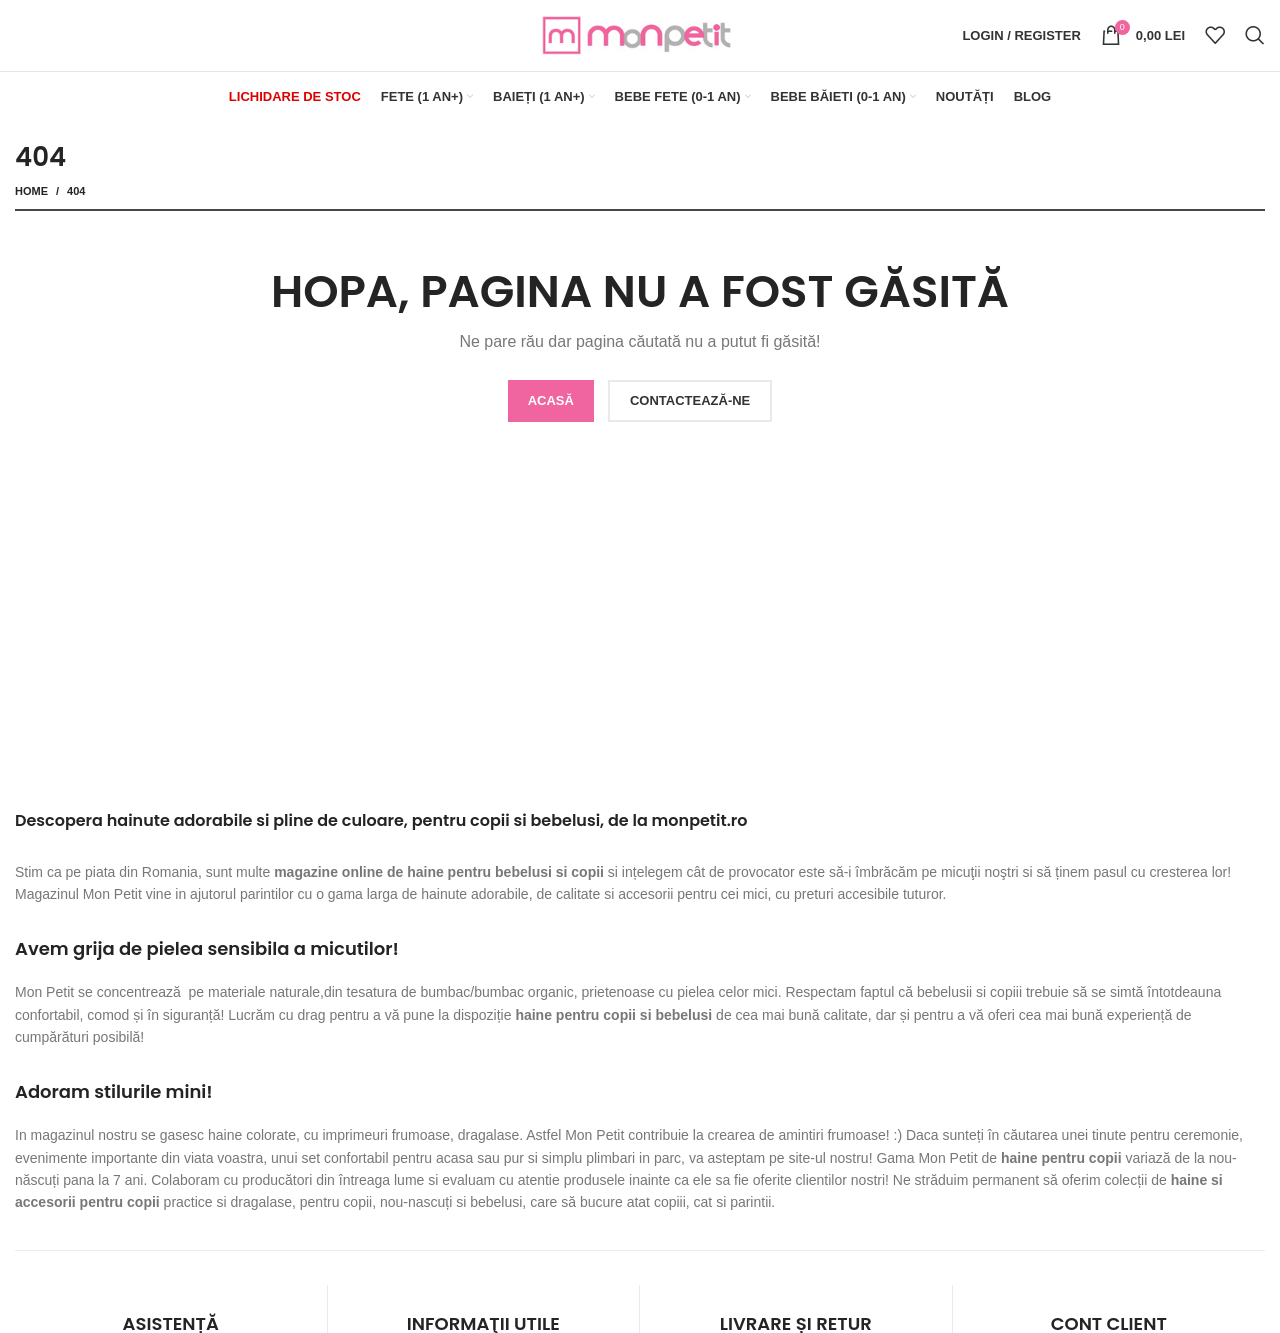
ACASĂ (551, 404)
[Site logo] (640, 36)
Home (31, 195)
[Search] (1255, 38)
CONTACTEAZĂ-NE (690, 404)
